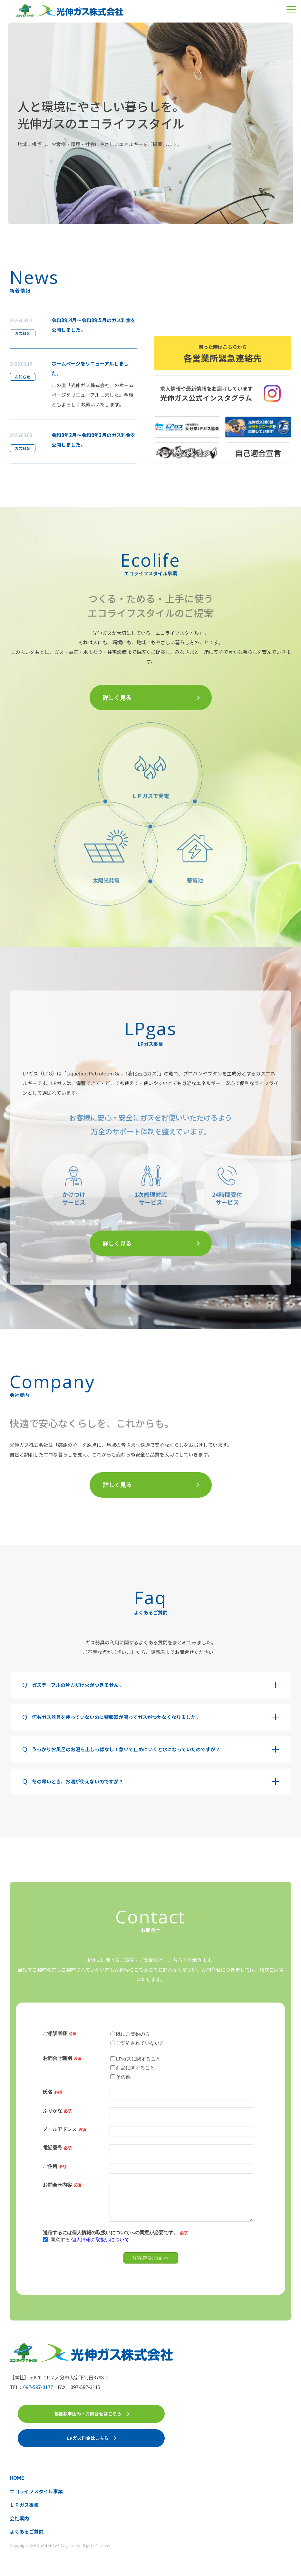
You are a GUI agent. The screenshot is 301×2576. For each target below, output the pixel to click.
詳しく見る (116, 697)
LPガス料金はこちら (88, 2438)
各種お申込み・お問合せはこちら (87, 2413)
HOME (17, 2477)
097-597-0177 (38, 2387)
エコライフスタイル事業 (36, 2491)
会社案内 (19, 2518)
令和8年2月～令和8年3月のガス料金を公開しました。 (94, 440)
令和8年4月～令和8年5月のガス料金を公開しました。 (94, 325)
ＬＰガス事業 (24, 2504)
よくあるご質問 (27, 2531)
